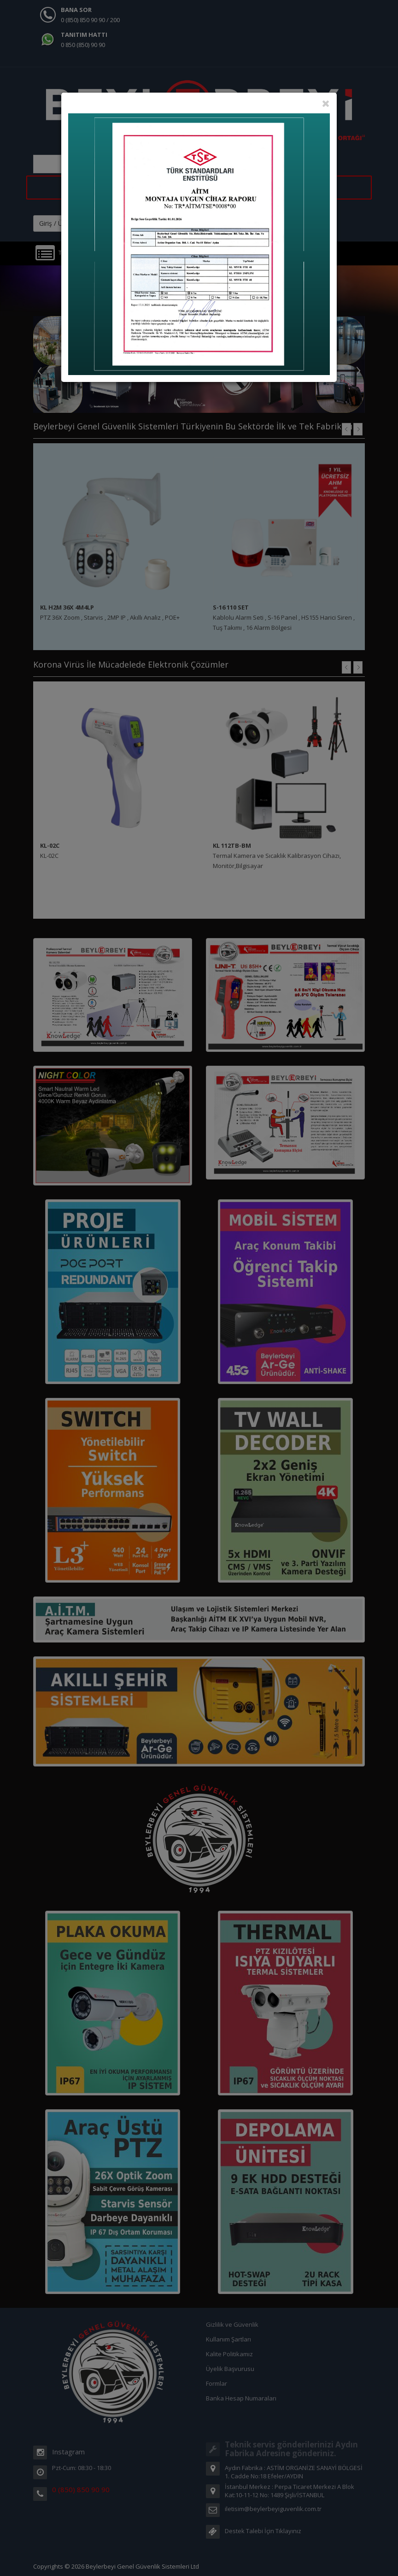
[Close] (326, 103)
